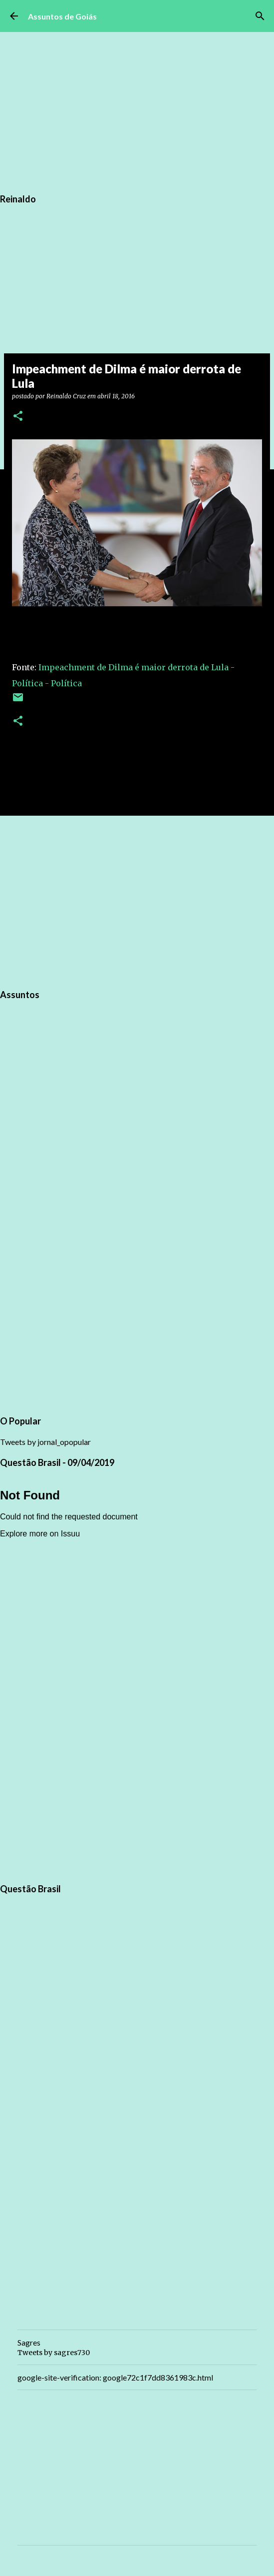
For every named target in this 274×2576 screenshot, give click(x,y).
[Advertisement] (137, 901)
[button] (18, 416)
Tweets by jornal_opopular (45, 1441)
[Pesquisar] (260, 16)
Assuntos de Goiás (62, 16)
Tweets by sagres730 (53, 2352)
